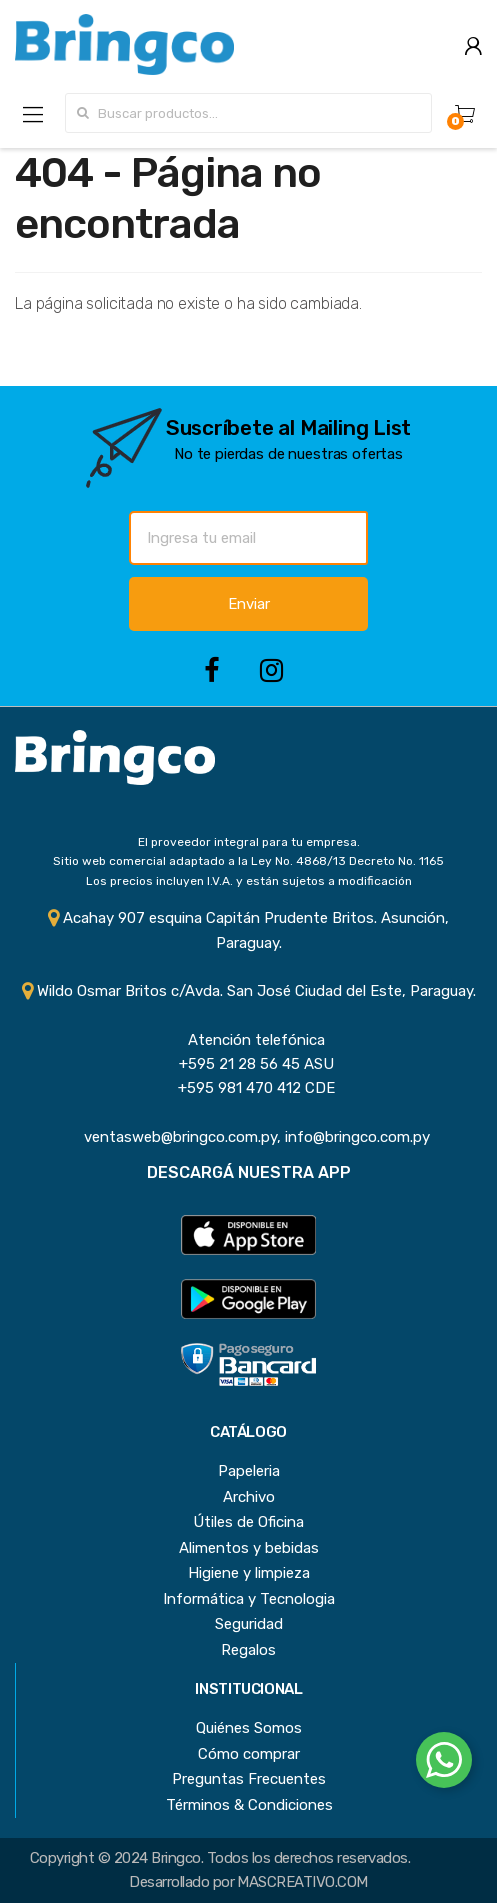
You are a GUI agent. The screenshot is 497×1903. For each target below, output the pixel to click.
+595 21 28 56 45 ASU (248, 1064)
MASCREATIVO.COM (302, 1882)
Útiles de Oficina (248, 1522)
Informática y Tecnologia (249, 1599)
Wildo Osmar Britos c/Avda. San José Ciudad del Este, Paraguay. (249, 991)
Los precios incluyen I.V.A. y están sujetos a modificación (249, 881)
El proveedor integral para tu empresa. (249, 842)
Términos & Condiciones (249, 1805)
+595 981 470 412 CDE (248, 1088)
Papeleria (249, 1471)
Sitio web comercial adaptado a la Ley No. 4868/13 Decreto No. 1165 (248, 861)
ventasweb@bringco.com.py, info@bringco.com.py (249, 1137)
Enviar (249, 604)
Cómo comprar (249, 1754)
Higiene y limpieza (249, 1573)
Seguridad (249, 1624)
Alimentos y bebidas (249, 1548)
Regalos (248, 1650)
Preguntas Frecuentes (249, 1779)
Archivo (249, 1497)
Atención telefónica (248, 1040)
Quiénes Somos (249, 1728)
